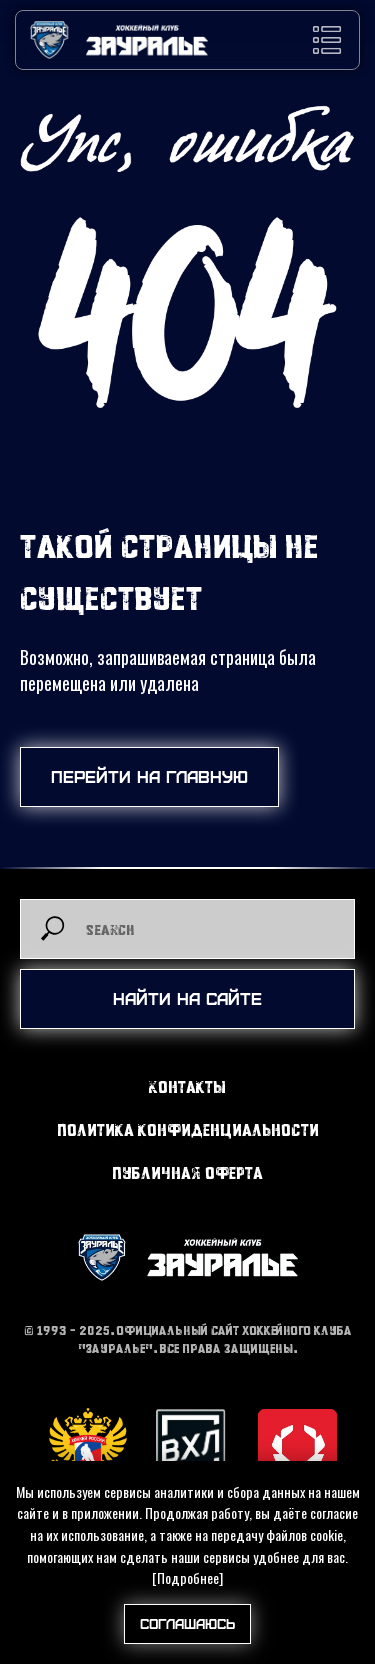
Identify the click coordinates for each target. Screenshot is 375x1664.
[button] (327, 40)
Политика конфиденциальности (188, 1129)
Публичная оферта (187, 1172)
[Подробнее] (187, 1577)
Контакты (187, 1086)
